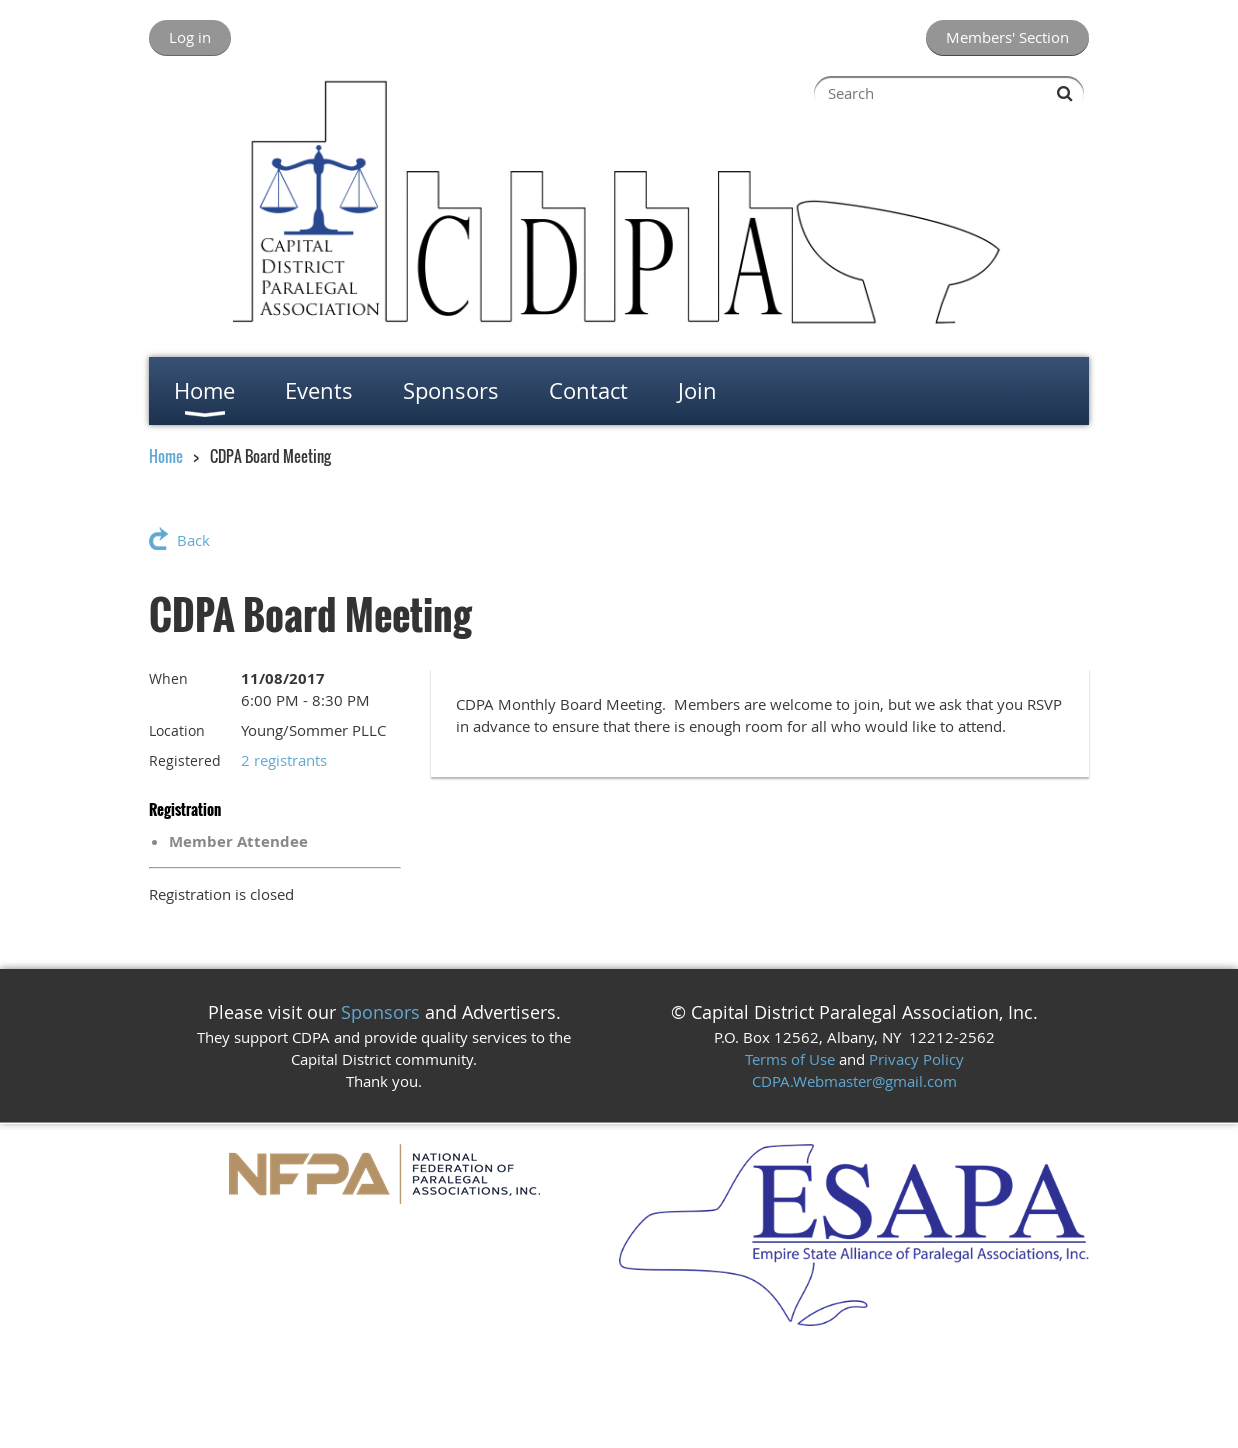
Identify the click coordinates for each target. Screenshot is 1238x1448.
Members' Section (1007, 37)
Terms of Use (790, 1059)
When (168, 678)
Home (166, 456)
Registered (185, 760)
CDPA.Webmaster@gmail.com (854, 1081)
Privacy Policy (916, 1059)
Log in (190, 37)
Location (177, 730)
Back (193, 540)
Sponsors (380, 1012)
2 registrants (284, 760)
